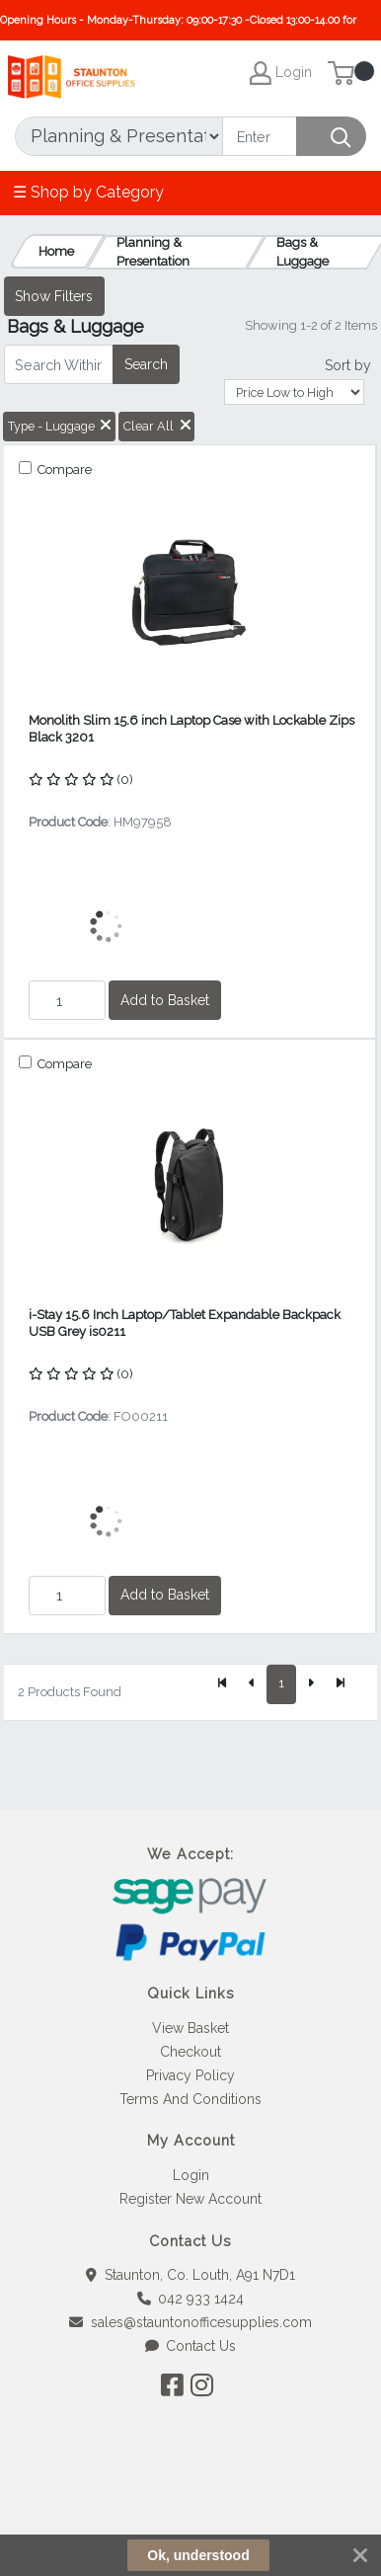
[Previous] (252, 1684)
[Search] (259, 136)
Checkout (190, 2052)
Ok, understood (198, 2555)
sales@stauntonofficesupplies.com (190, 2322)
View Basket (190, 2028)
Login (191, 2175)
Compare (63, 469)
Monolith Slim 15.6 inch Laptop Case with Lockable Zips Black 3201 (191, 728)
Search (146, 364)
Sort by (348, 365)
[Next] (311, 1684)
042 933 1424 (191, 2298)
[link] (190, 2506)
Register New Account (190, 2199)
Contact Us (191, 2346)
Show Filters (54, 296)
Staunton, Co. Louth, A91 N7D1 (190, 2275)
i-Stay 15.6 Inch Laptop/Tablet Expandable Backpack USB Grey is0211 (185, 1323)
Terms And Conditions (190, 2099)
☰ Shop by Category (88, 192)
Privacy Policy (190, 2075)
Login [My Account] (281, 73)
